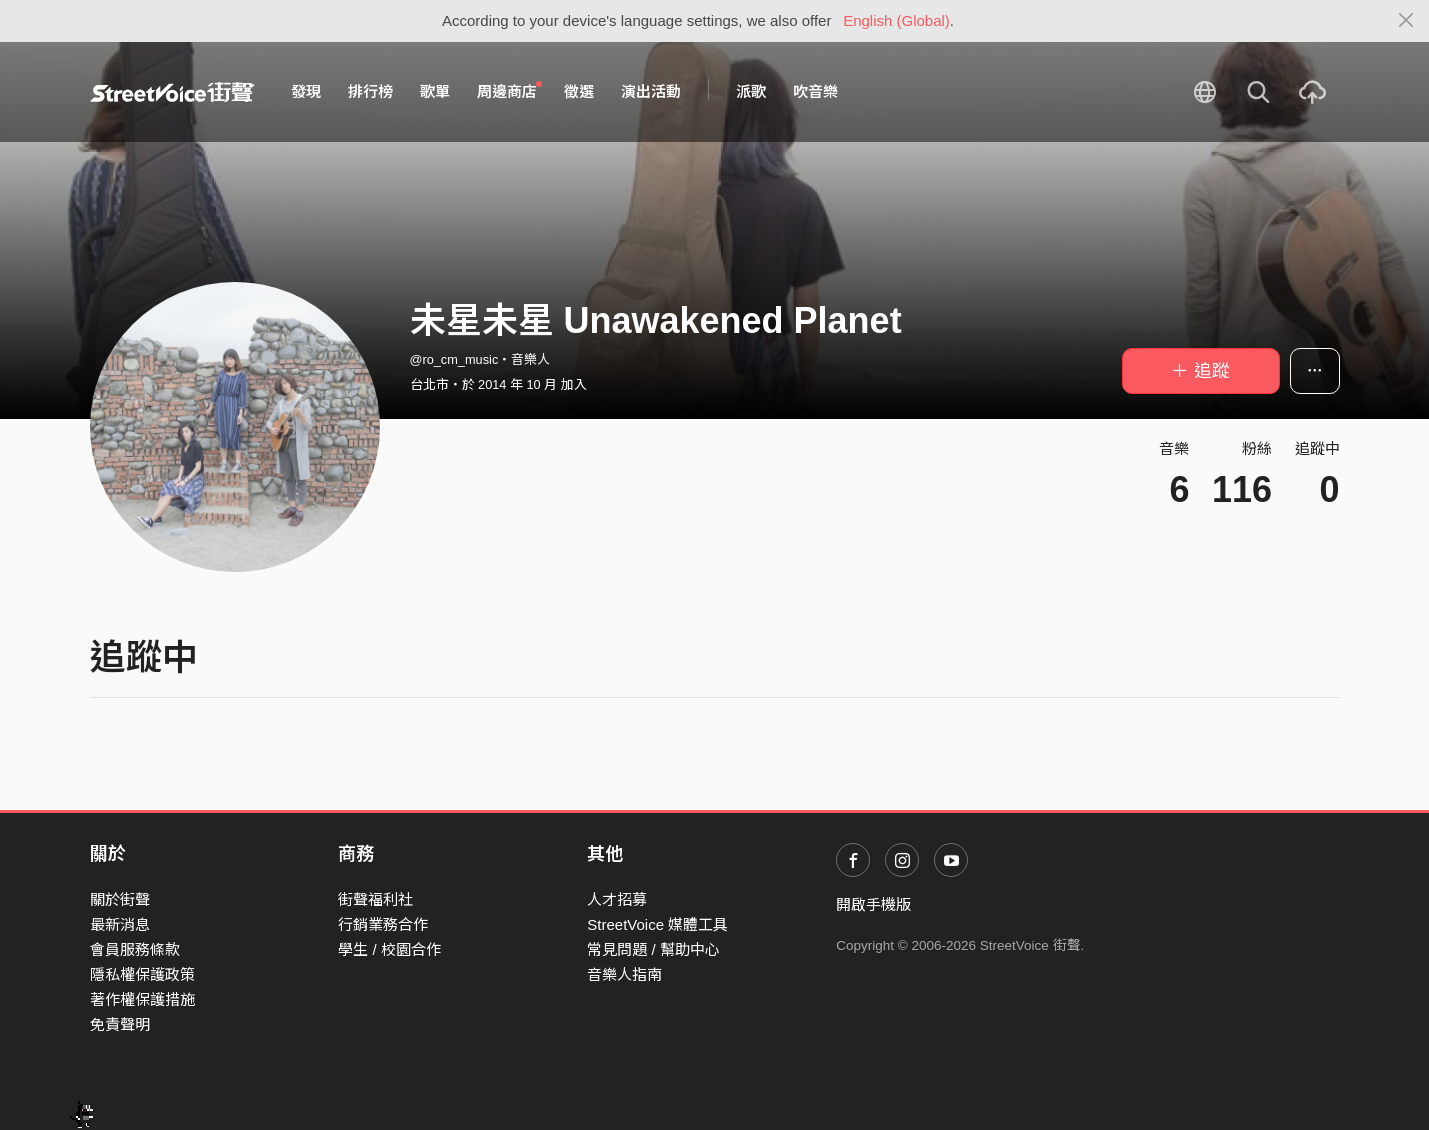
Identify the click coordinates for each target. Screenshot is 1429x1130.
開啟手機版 (873, 904)
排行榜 (370, 91)
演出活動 (651, 91)
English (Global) (896, 20)
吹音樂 (815, 91)
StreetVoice (172, 92)
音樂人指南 (624, 974)
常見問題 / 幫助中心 (653, 949)
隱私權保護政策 (142, 974)
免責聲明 (120, 1024)
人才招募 (617, 899)
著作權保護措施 (142, 999)
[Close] (1406, 21)
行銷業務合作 (383, 924)
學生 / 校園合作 (389, 949)
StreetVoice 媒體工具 (657, 924)
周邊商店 (510, 91)
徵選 (579, 91)
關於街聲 (120, 899)
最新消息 (120, 924)
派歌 (751, 91)
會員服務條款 (135, 949)
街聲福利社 (375, 899)
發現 (306, 91)
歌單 (435, 91)
